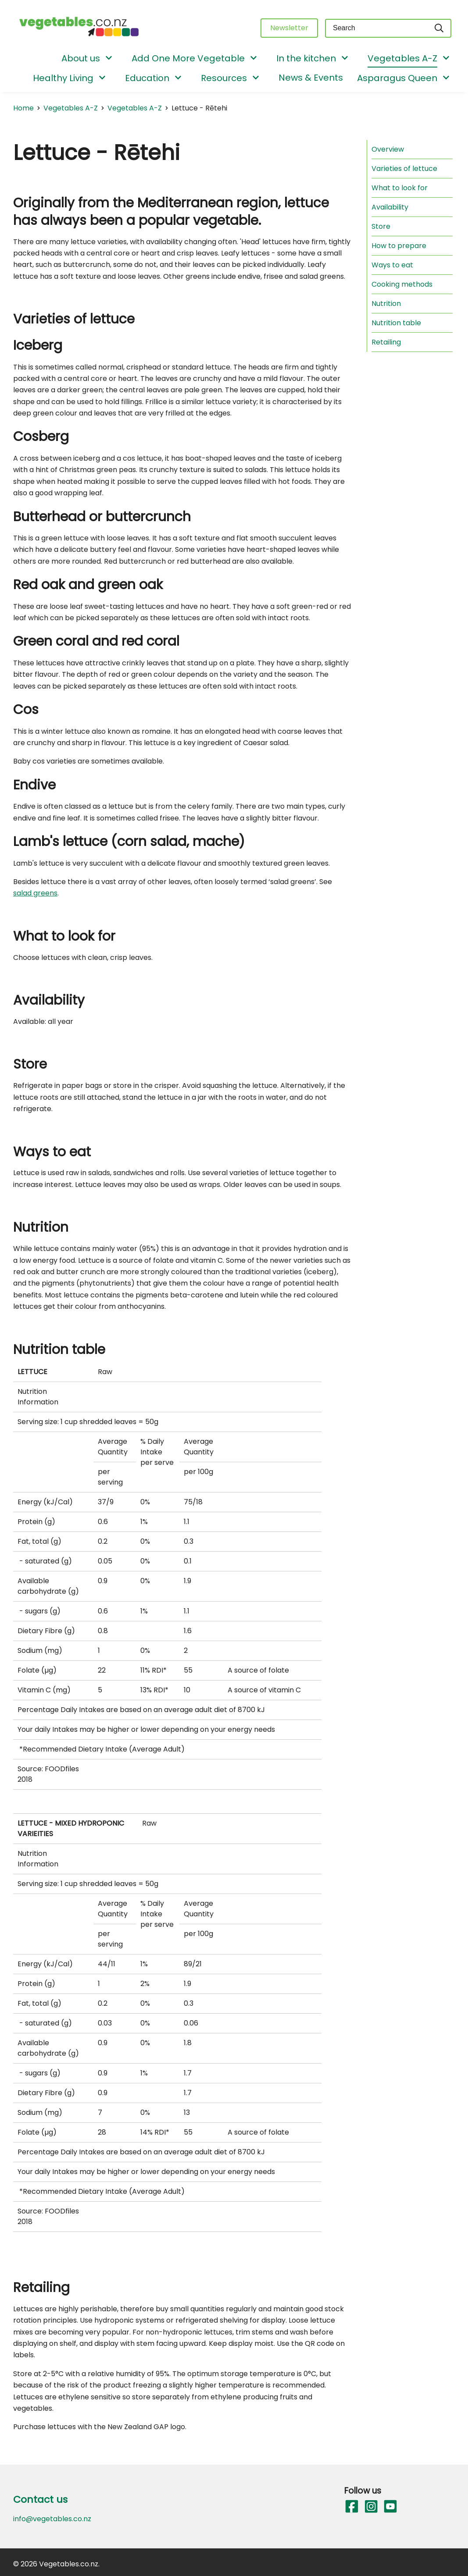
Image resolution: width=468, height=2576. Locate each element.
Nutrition (386, 303)
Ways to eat (392, 265)
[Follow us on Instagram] (371, 2507)
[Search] (439, 28)
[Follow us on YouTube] (390, 2507)
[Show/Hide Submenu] (109, 59)
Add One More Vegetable (188, 58)
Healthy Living (63, 78)
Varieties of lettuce (404, 168)
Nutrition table (396, 323)
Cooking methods (402, 284)
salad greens (35, 893)
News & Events (311, 77)
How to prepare (399, 246)
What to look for (400, 188)
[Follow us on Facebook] (351, 2507)
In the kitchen (306, 58)
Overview (388, 149)
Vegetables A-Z (402, 58)
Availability (390, 207)
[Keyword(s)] (376, 28)
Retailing (386, 342)
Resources (224, 78)
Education (147, 78)
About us (80, 58)
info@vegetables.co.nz (52, 2519)
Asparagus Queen (397, 78)
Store (381, 226)
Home (23, 108)
